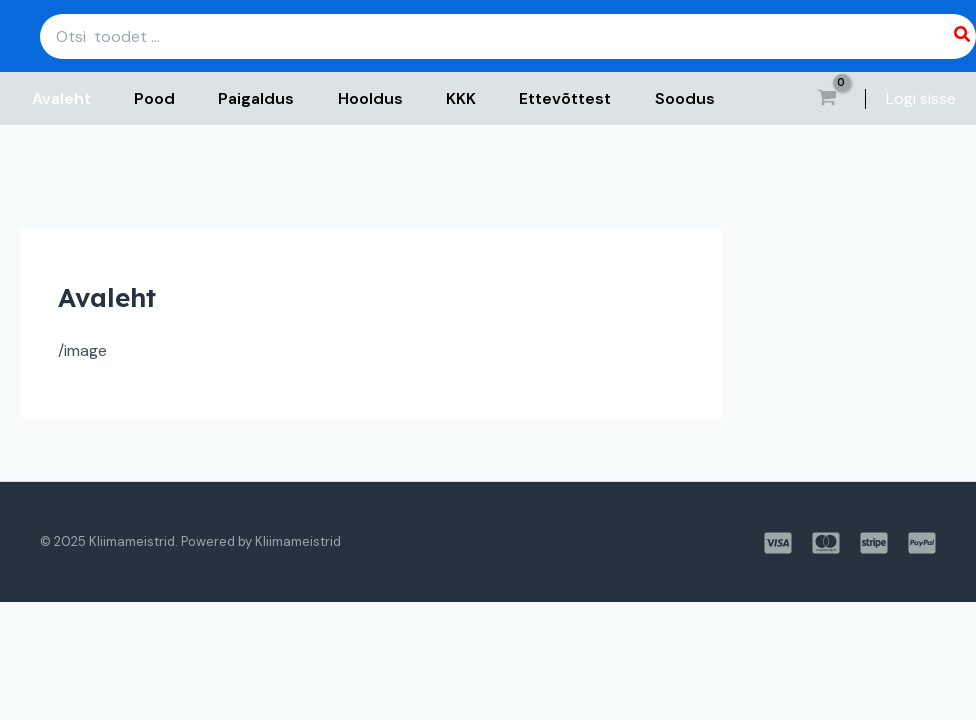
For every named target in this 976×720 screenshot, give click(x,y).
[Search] (963, 36)
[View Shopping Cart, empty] (826, 99)
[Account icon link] (921, 99)
